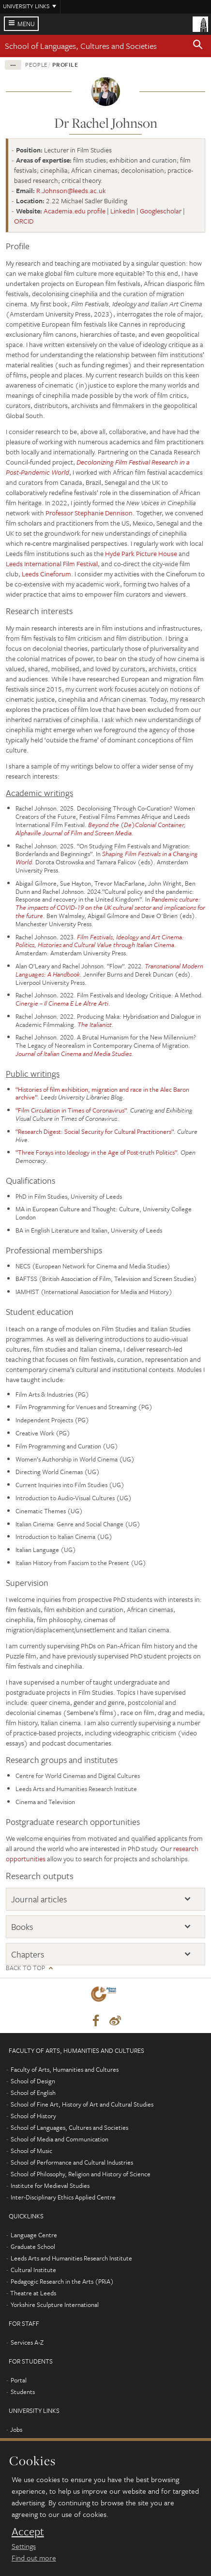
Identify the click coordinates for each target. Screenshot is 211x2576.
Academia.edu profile (75, 211)
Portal (19, 2380)
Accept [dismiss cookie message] (28, 2531)
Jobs (16, 2429)
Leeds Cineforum (46, 574)
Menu (26, 24)
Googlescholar (160, 211)
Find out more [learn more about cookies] (34, 2557)
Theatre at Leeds (33, 2293)
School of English (33, 2092)
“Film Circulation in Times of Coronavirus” (71, 1110)
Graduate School (33, 2246)
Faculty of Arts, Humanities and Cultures (65, 2069)
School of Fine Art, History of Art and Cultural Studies (82, 2104)
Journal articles (39, 1899)
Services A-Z (27, 2342)
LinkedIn (122, 211)
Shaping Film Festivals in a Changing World (106, 858)
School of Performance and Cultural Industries (72, 2162)
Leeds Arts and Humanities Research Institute (71, 2258)
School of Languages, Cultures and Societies (81, 46)
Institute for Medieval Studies (50, 2185)
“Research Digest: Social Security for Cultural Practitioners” (94, 1131)
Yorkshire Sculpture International (55, 2304)
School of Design (33, 2081)
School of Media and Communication (59, 2139)
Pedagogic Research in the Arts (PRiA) (62, 2281)
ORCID (23, 221)
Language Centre (34, 2235)
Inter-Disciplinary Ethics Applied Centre (63, 2197)
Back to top (25, 1968)
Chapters (27, 1954)
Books (22, 1926)
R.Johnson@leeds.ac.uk (71, 190)
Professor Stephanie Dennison (89, 513)
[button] (198, 46)
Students (23, 2391)
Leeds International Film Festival (52, 563)
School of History (33, 2116)
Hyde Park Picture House (141, 553)
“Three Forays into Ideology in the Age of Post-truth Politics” (96, 1152)
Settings (24, 2546)
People (36, 64)
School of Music (31, 2150)
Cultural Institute (33, 2270)
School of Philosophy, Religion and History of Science (81, 2174)
